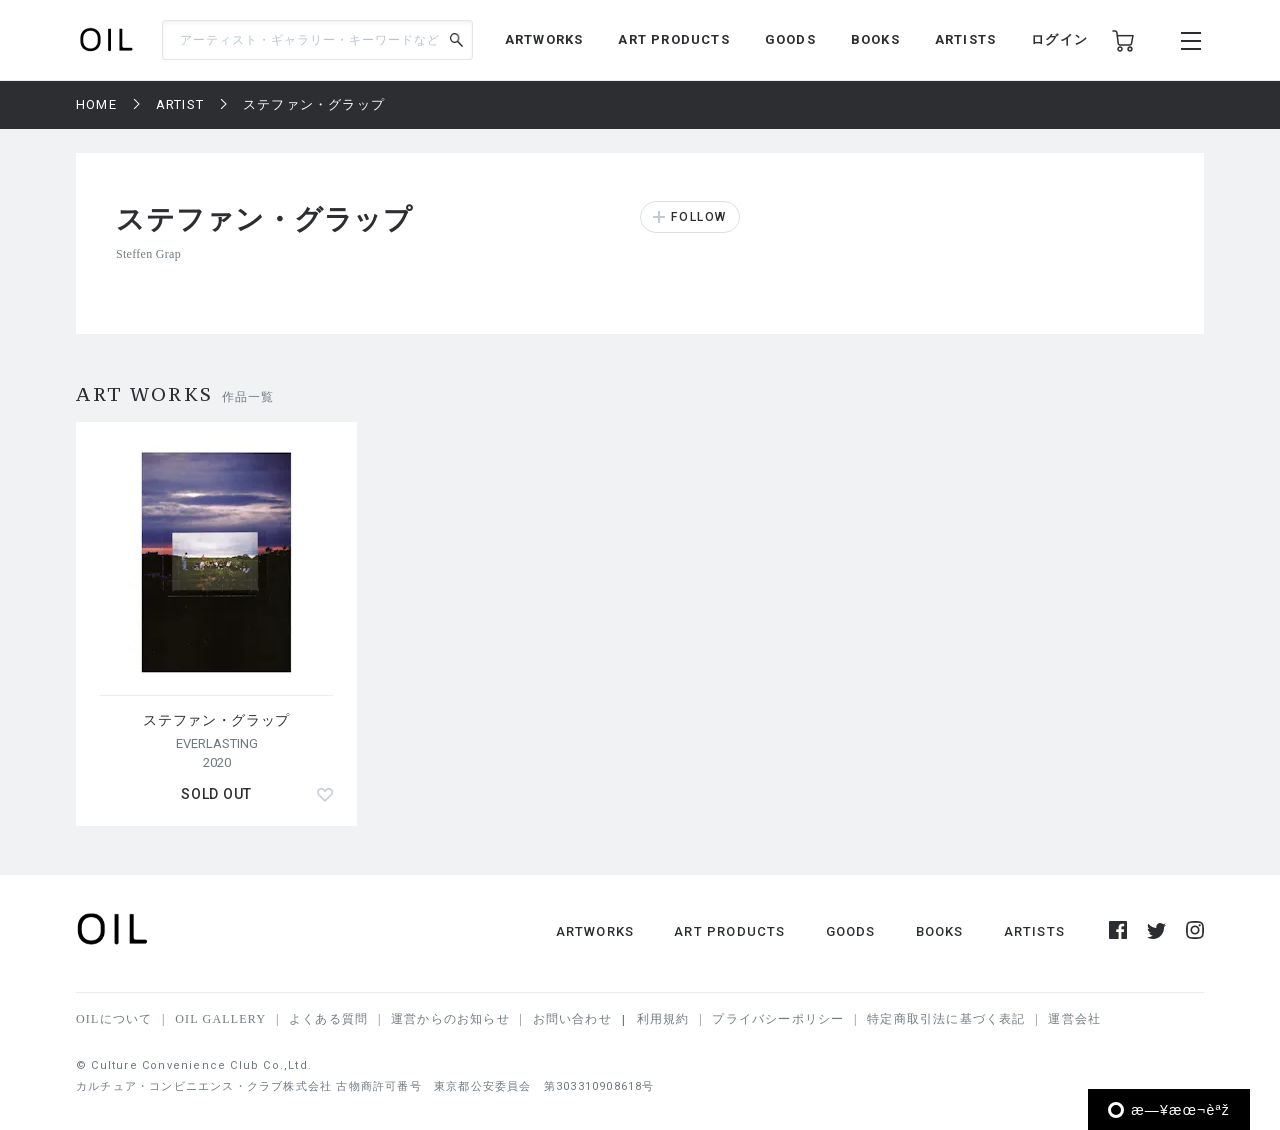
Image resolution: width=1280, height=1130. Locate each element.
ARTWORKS (544, 39)
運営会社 (1074, 1019)
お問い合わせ (572, 1019)
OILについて (114, 1019)
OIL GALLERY (220, 1019)
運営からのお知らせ (450, 1019)
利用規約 (663, 1019)
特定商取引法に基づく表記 (946, 1019)
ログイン (1059, 39)
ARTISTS (965, 39)
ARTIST (180, 104)
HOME (96, 104)
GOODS (790, 39)
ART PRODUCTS (673, 39)
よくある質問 (328, 1019)
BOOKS (875, 39)
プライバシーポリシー (778, 1019)
